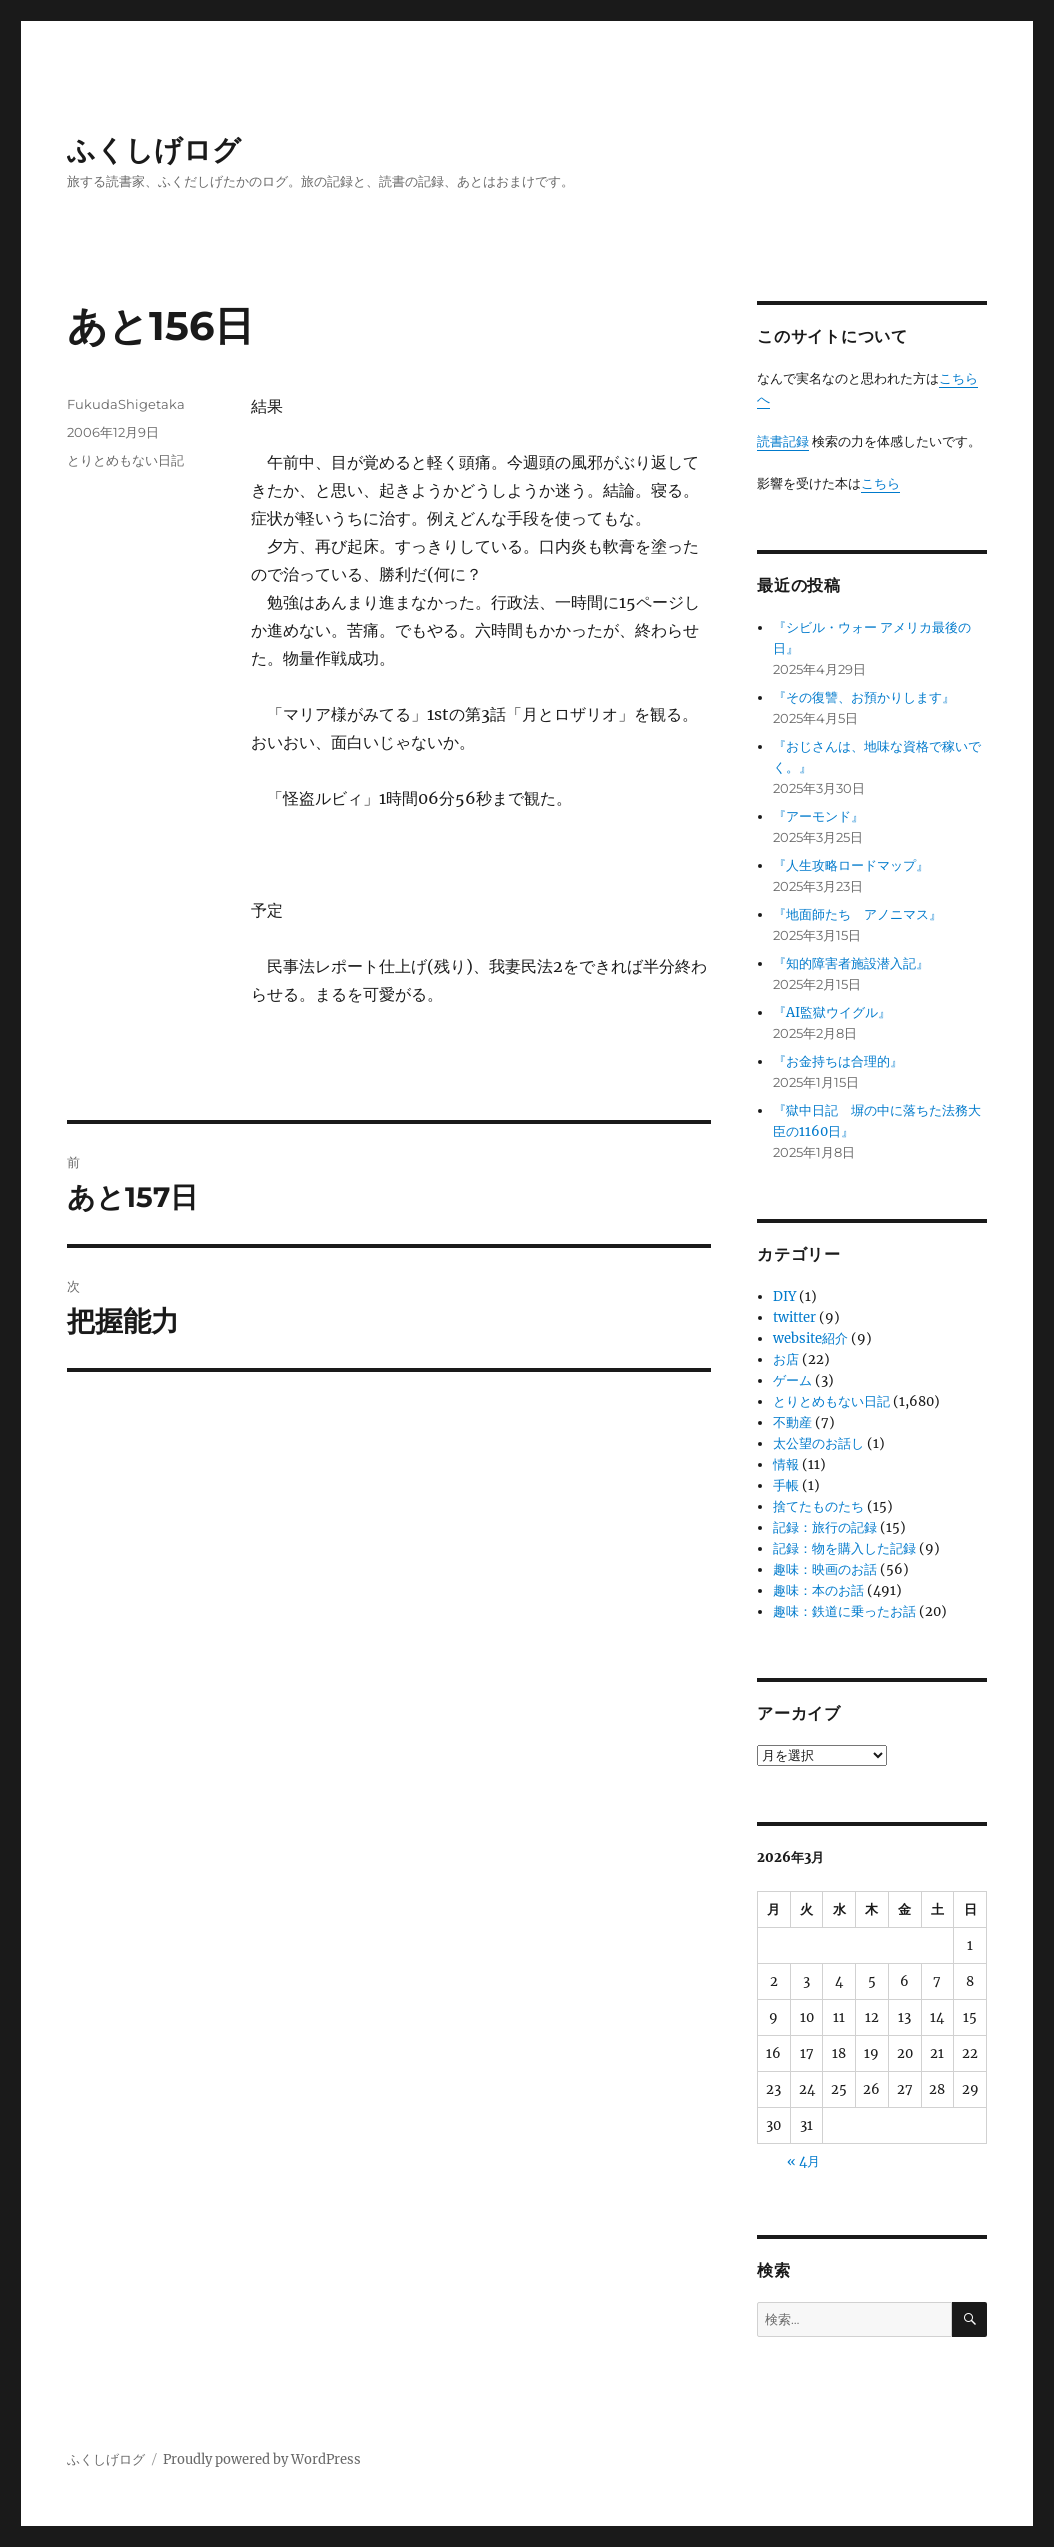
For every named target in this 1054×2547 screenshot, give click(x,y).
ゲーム (792, 1380)
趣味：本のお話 (818, 1590)
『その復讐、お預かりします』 (864, 697)
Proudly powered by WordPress (262, 2459)
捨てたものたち (818, 1506)
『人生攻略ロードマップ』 (851, 865)
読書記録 (783, 441)
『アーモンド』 (818, 816)
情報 (786, 1464)
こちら (880, 483)
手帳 (786, 1485)
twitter (794, 1317)
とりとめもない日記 (125, 460)
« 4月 (803, 2161)
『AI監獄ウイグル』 (832, 1012)
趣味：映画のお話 (825, 1569)
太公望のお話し (818, 1443)
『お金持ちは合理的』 (838, 1061)
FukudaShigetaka (126, 404)
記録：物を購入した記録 (844, 1548)
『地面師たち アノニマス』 (857, 914)
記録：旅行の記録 (825, 1527)
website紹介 (810, 1338)
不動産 (792, 1422)
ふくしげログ (154, 150)
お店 (786, 1359)
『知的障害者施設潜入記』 (851, 963)
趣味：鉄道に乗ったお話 (844, 1611)
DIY (784, 1296)
